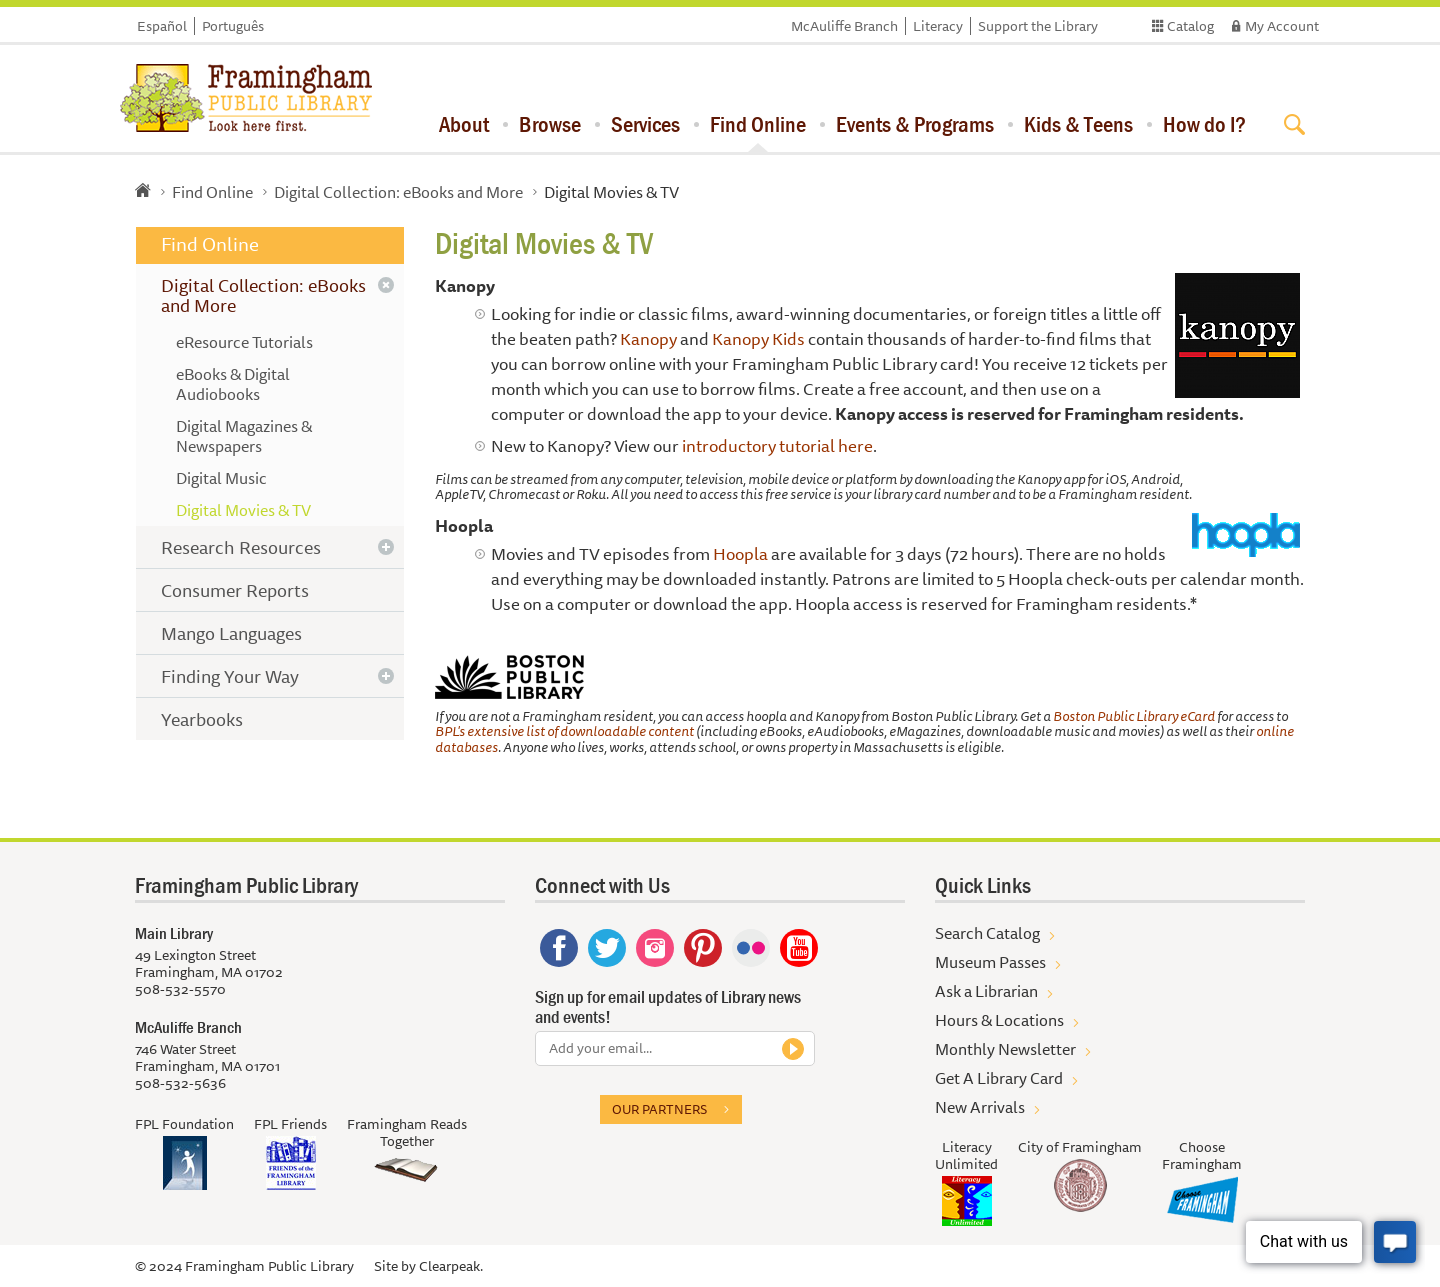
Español (162, 26)
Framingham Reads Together (407, 1132)
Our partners (659, 1109)
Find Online (758, 124)
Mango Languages (231, 633)
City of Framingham (1080, 1147)
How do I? (1204, 124)
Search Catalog (987, 933)
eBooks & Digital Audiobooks (233, 384)
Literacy (938, 26)
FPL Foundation (184, 1124)
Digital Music (221, 478)
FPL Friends (290, 1124)
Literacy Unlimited (966, 1155)
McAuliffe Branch (844, 26)
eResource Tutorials (244, 342)
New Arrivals (980, 1107)
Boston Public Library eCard (1135, 716)
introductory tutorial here (777, 445)
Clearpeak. (451, 1266)
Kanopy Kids (758, 338)
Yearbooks (202, 719)
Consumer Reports (235, 590)
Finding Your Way (230, 676)
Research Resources (241, 547)
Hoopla (740, 553)
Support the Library (1038, 26)
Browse (550, 124)
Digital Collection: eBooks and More (398, 192)
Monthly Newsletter (1005, 1049)
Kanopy (648, 338)
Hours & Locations (999, 1020)
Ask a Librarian (986, 991)
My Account (1282, 26)
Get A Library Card (999, 1078)
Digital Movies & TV (243, 510)
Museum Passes (990, 962)
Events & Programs (915, 124)
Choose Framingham (1202, 1155)
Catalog (1190, 26)
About (464, 124)
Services (645, 124)
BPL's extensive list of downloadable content (564, 731)
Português (233, 26)
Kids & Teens (1078, 124)
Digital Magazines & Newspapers (244, 436)
